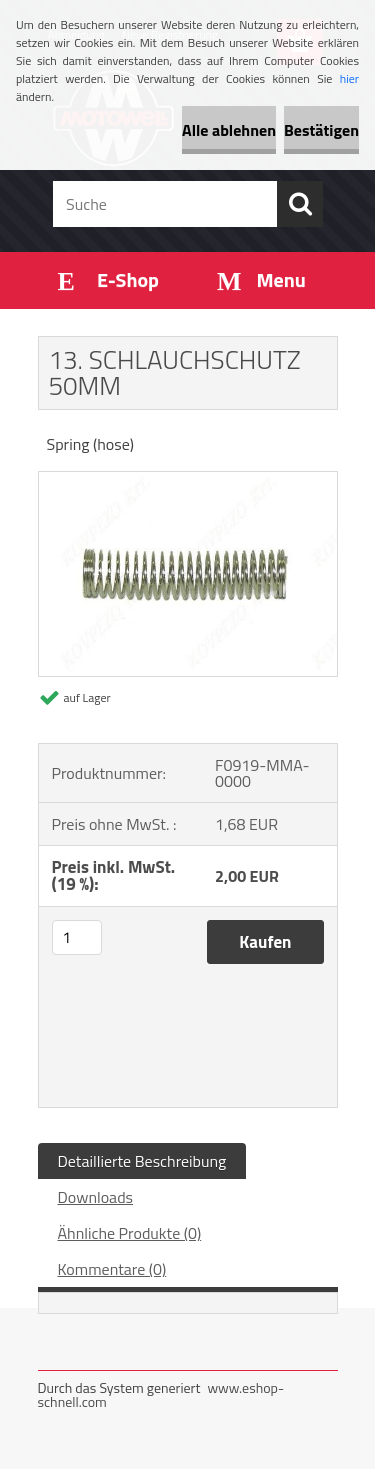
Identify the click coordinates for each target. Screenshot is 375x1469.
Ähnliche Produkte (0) (130, 1233)
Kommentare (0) (112, 1269)
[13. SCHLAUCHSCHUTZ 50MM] (188, 480)
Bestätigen (321, 130)
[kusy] (77, 937)
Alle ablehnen (229, 130)
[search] (300, 204)
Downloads (96, 1197)
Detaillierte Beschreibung (142, 1161)
